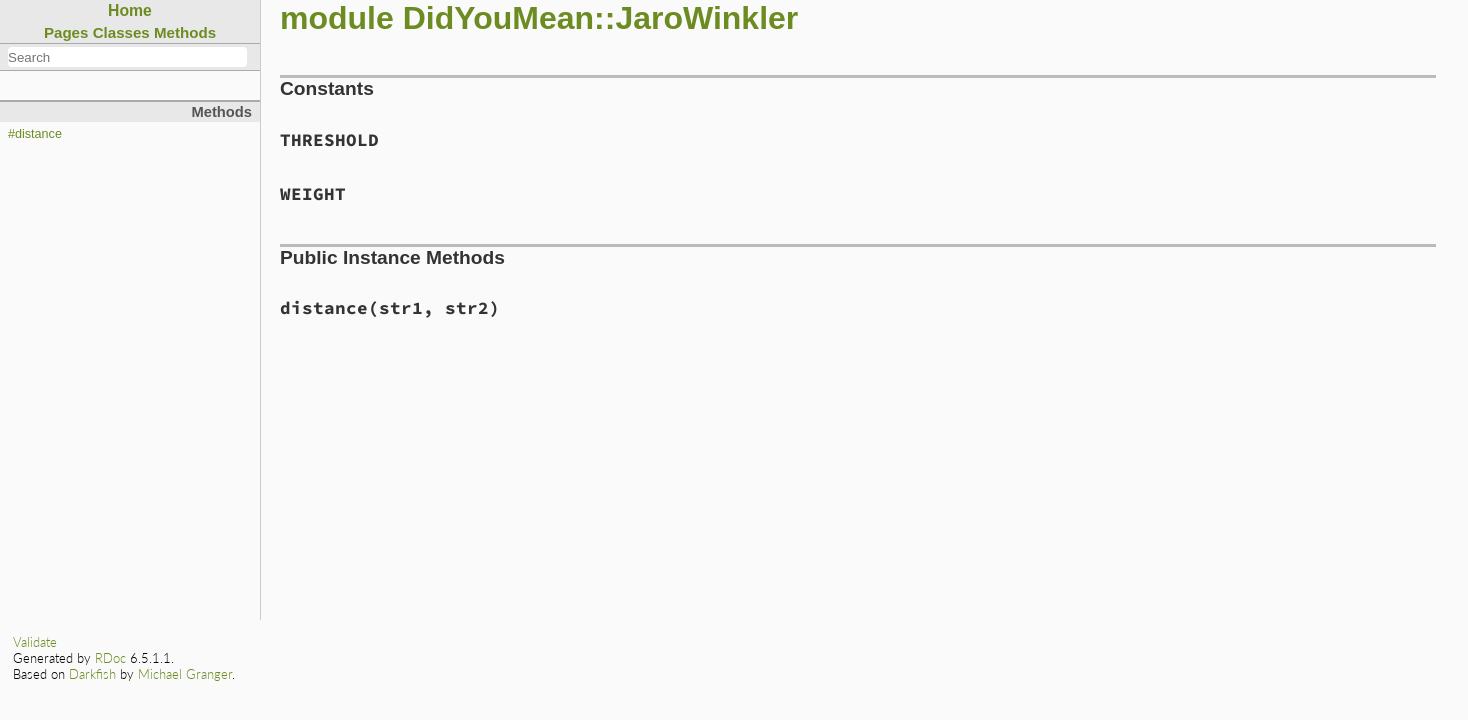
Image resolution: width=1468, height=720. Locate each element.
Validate (35, 642)
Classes (121, 32)
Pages (66, 32)
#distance (35, 134)
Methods (185, 32)
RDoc (110, 658)
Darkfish (92, 674)
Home (130, 10)
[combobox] (127, 57)
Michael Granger (185, 674)
